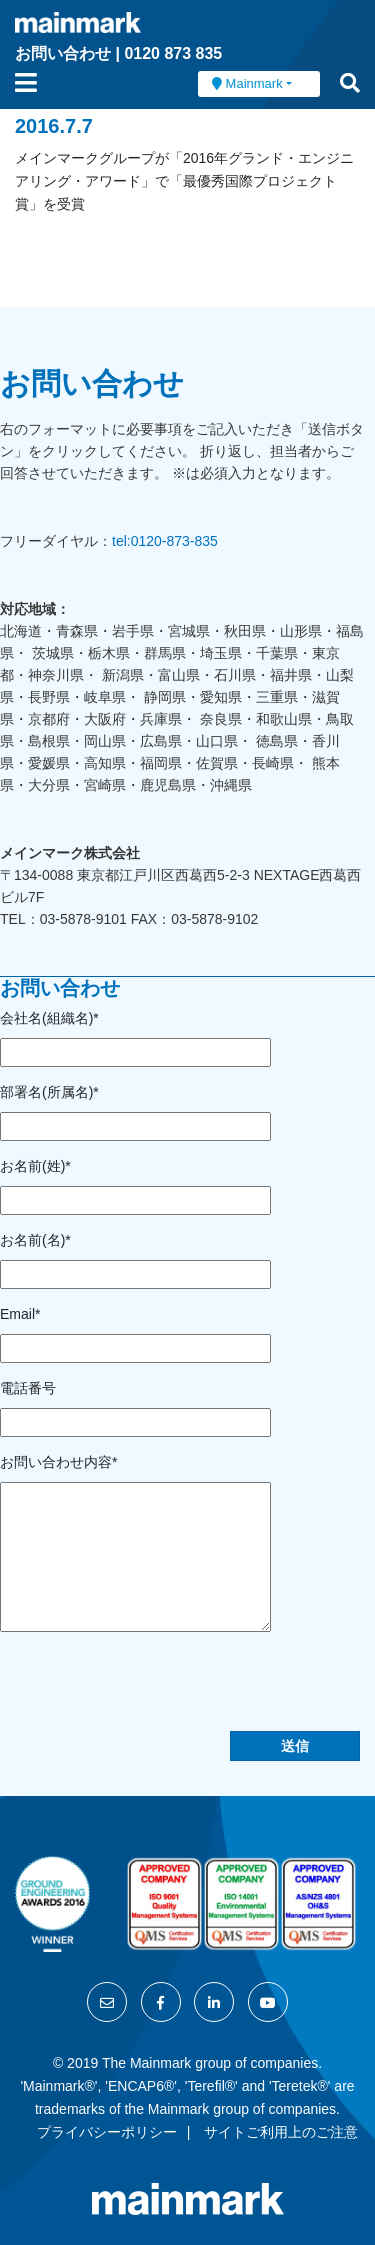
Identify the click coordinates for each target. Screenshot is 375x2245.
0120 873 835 (173, 53)
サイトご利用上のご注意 (281, 2132)
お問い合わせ (63, 53)
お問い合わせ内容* (58, 1462)
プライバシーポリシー (107, 2132)
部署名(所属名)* (49, 1092)
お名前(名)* (35, 1240)
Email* (20, 1314)
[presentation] (152, 1692)
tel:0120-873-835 (165, 541)
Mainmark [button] (254, 83)
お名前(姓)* (35, 1166)
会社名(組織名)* (49, 1018)
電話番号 (28, 1388)
